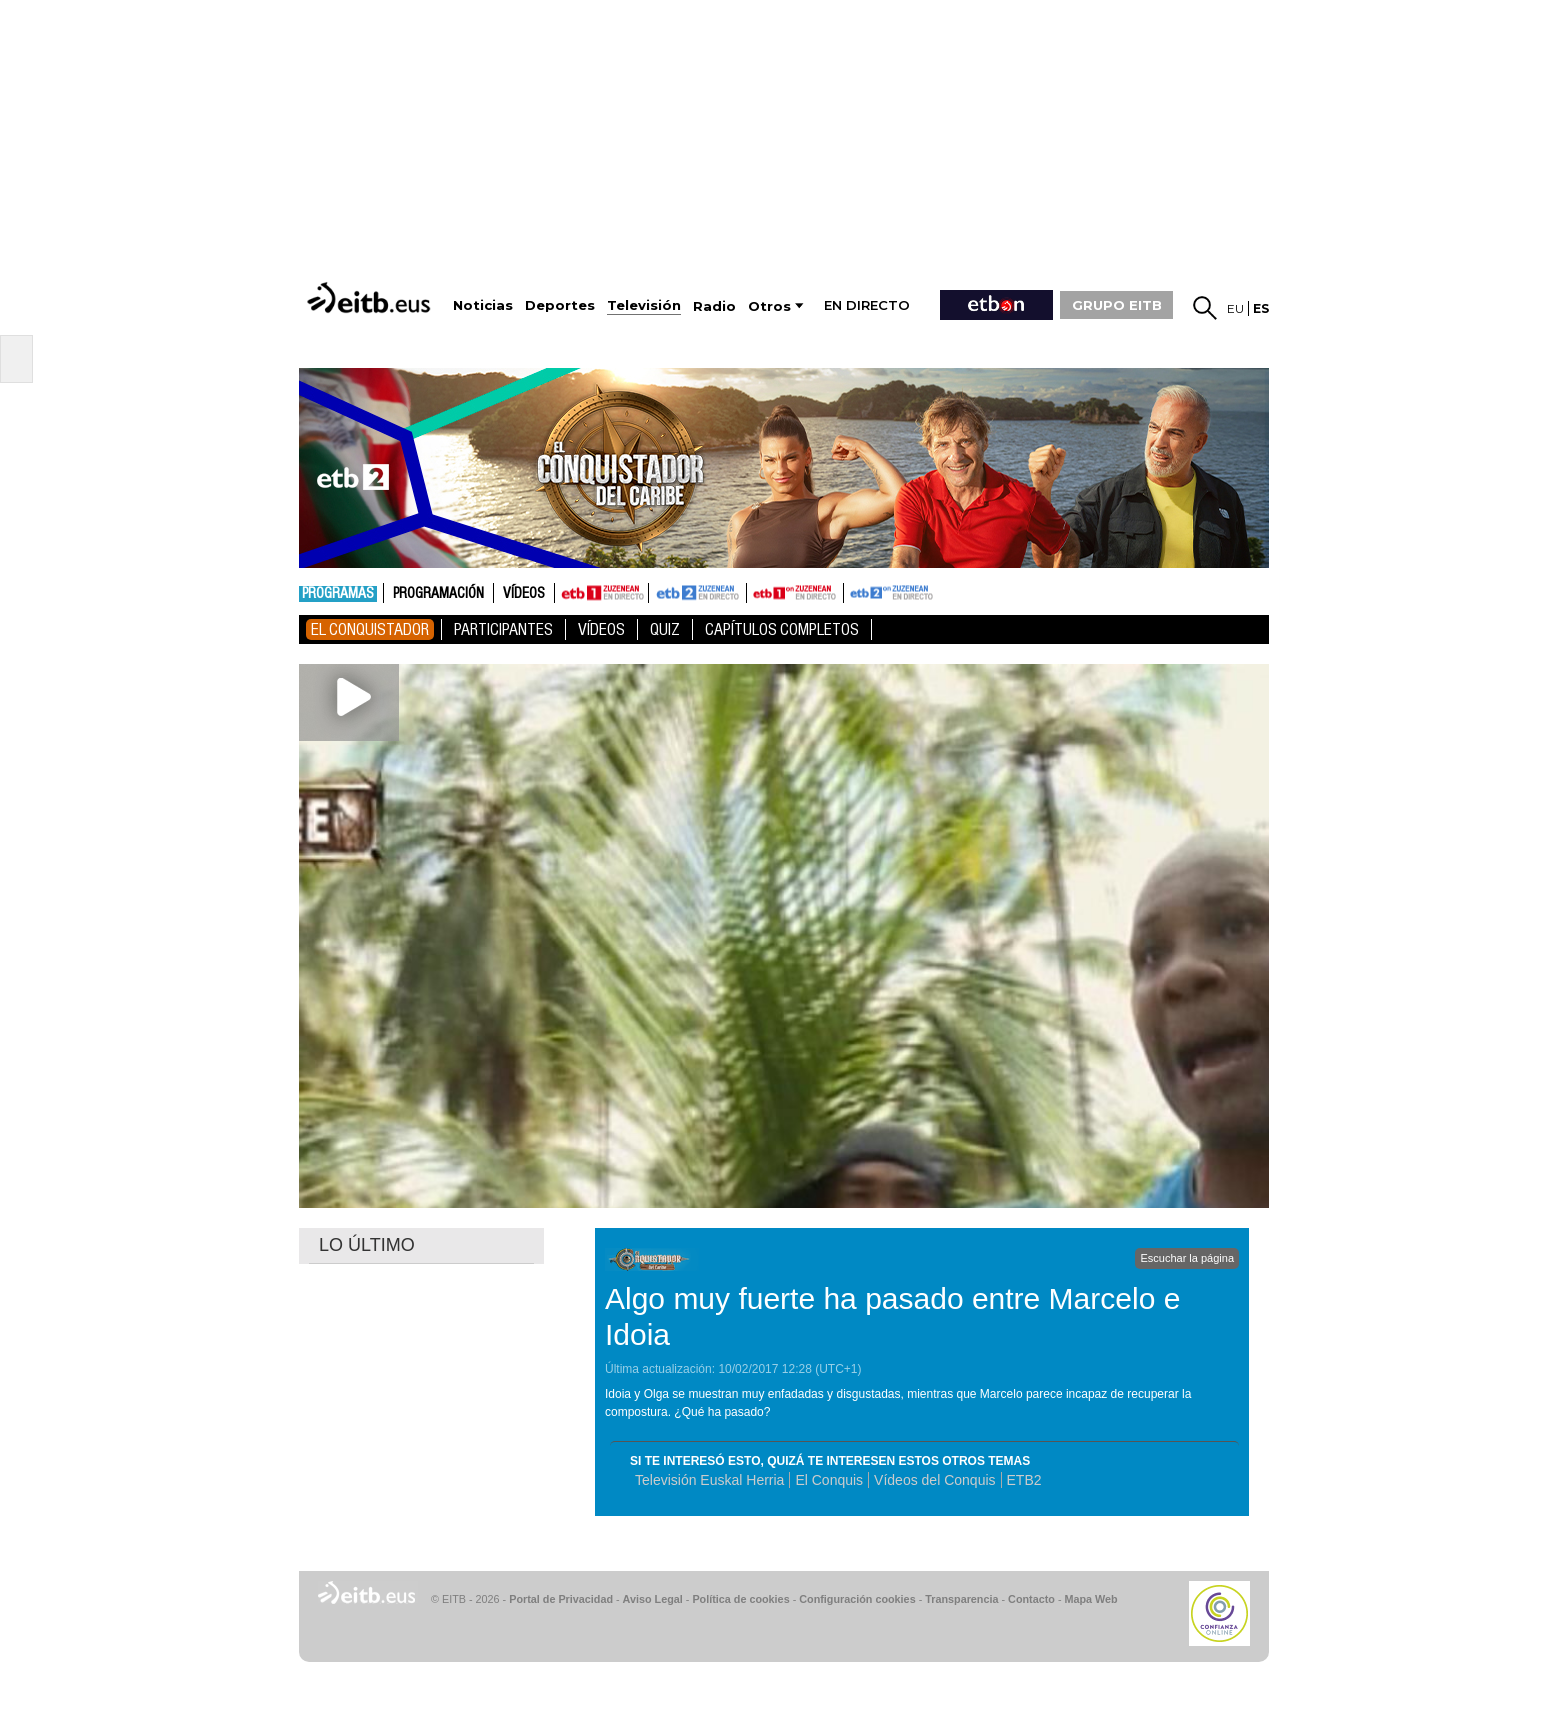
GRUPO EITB (1117, 305)
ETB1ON (756, 591)
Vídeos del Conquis (934, 1480)
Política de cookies (740, 1599)
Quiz (665, 629)
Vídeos (524, 594)
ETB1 (601, 593)
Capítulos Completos (782, 629)
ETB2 (698, 593)
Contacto (1031, 1599)
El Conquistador (370, 629)
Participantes (503, 629)
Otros (769, 306)
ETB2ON (853, 591)
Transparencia (961, 1599)
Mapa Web (1090, 1599)
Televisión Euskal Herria (709, 1480)
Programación (438, 594)
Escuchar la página (1187, 1258)
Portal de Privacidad (561, 1599)
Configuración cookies (857, 1599)
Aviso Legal (653, 1599)
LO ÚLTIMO (367, 1245)
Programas (338, 594)
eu (1235, 308)
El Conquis (829, 1480)
